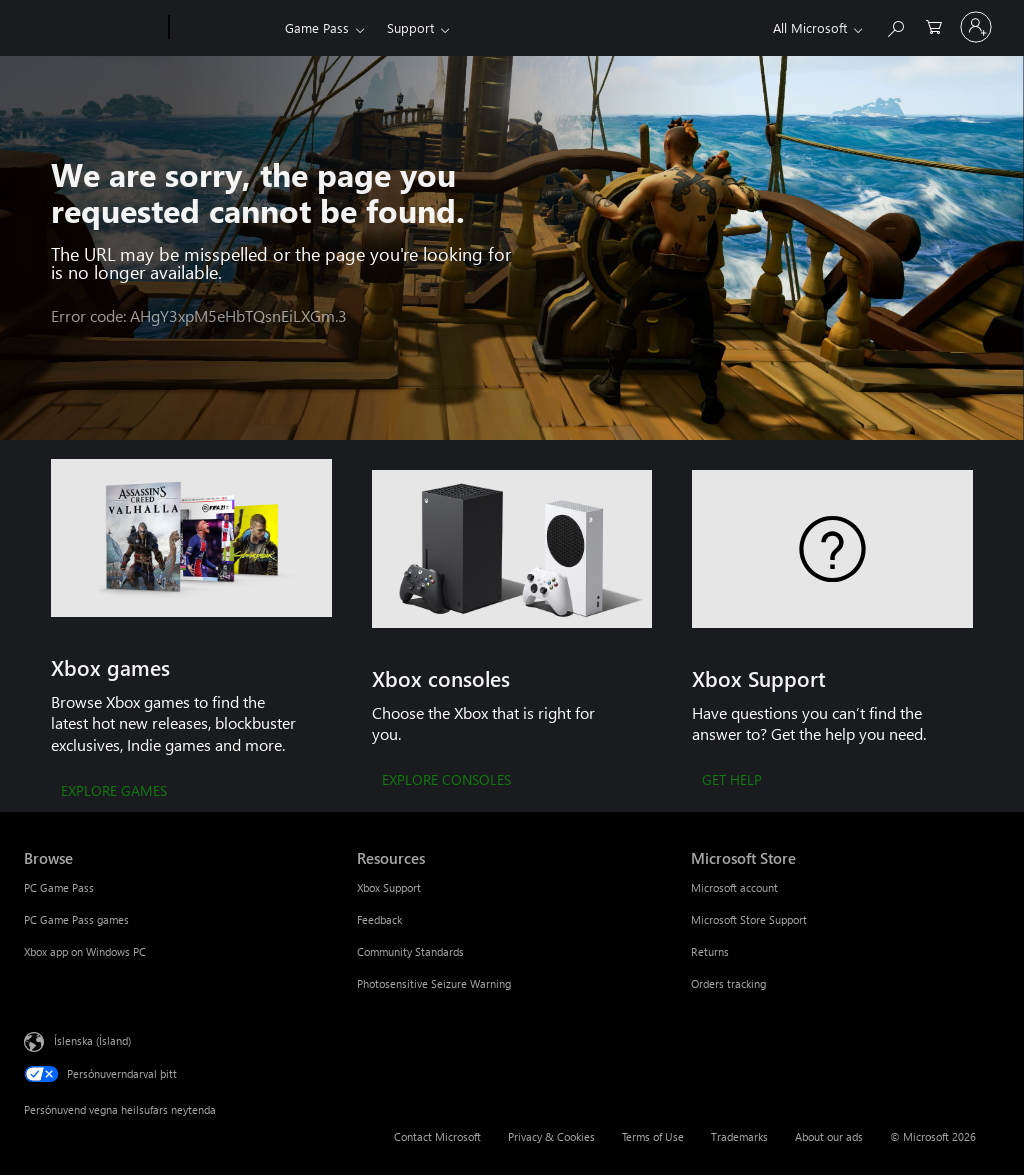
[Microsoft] (92, 28)
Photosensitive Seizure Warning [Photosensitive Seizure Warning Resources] (434, 983)
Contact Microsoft (437, 1136)
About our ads (829, 1136)
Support (410, 27)
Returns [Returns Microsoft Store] (710, 951)
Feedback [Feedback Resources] (379, 919)
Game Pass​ (317, 27)
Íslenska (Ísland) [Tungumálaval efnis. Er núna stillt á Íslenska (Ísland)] (92, 1039)
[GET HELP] (732, 781)
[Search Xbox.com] (895, 25)
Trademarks (739, 1136)
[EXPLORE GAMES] (114, 792)
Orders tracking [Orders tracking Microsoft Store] (728, 983)
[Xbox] (224, 28)
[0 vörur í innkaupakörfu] (934, 25)
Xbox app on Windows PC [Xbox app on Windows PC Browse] (85, 951)
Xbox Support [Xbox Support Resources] (389, 887)
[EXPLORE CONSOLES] (446, 781)
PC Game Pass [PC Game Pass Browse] (59, 887)
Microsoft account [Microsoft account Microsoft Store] (734, 887)
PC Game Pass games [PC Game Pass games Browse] (76, 919)
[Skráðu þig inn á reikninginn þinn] (976, 27)
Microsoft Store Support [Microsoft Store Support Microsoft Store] (749, 919)
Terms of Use (653, 1136)
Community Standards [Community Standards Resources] (410, 951)
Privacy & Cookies (551, 1136)
